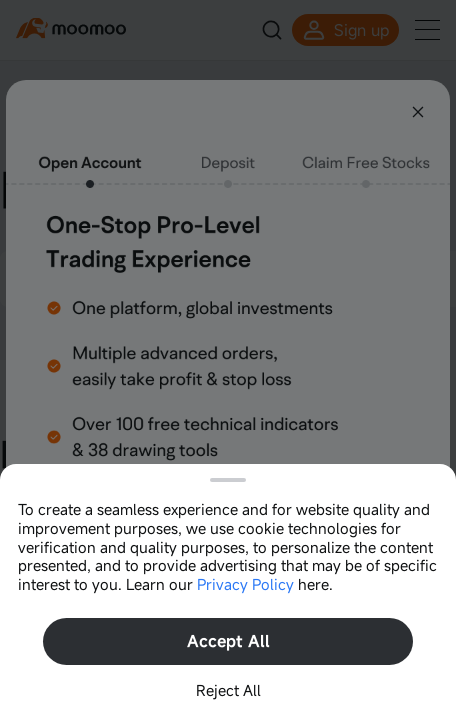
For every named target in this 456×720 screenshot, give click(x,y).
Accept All (228, 641)
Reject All (228, 690)
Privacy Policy (245, 584)
